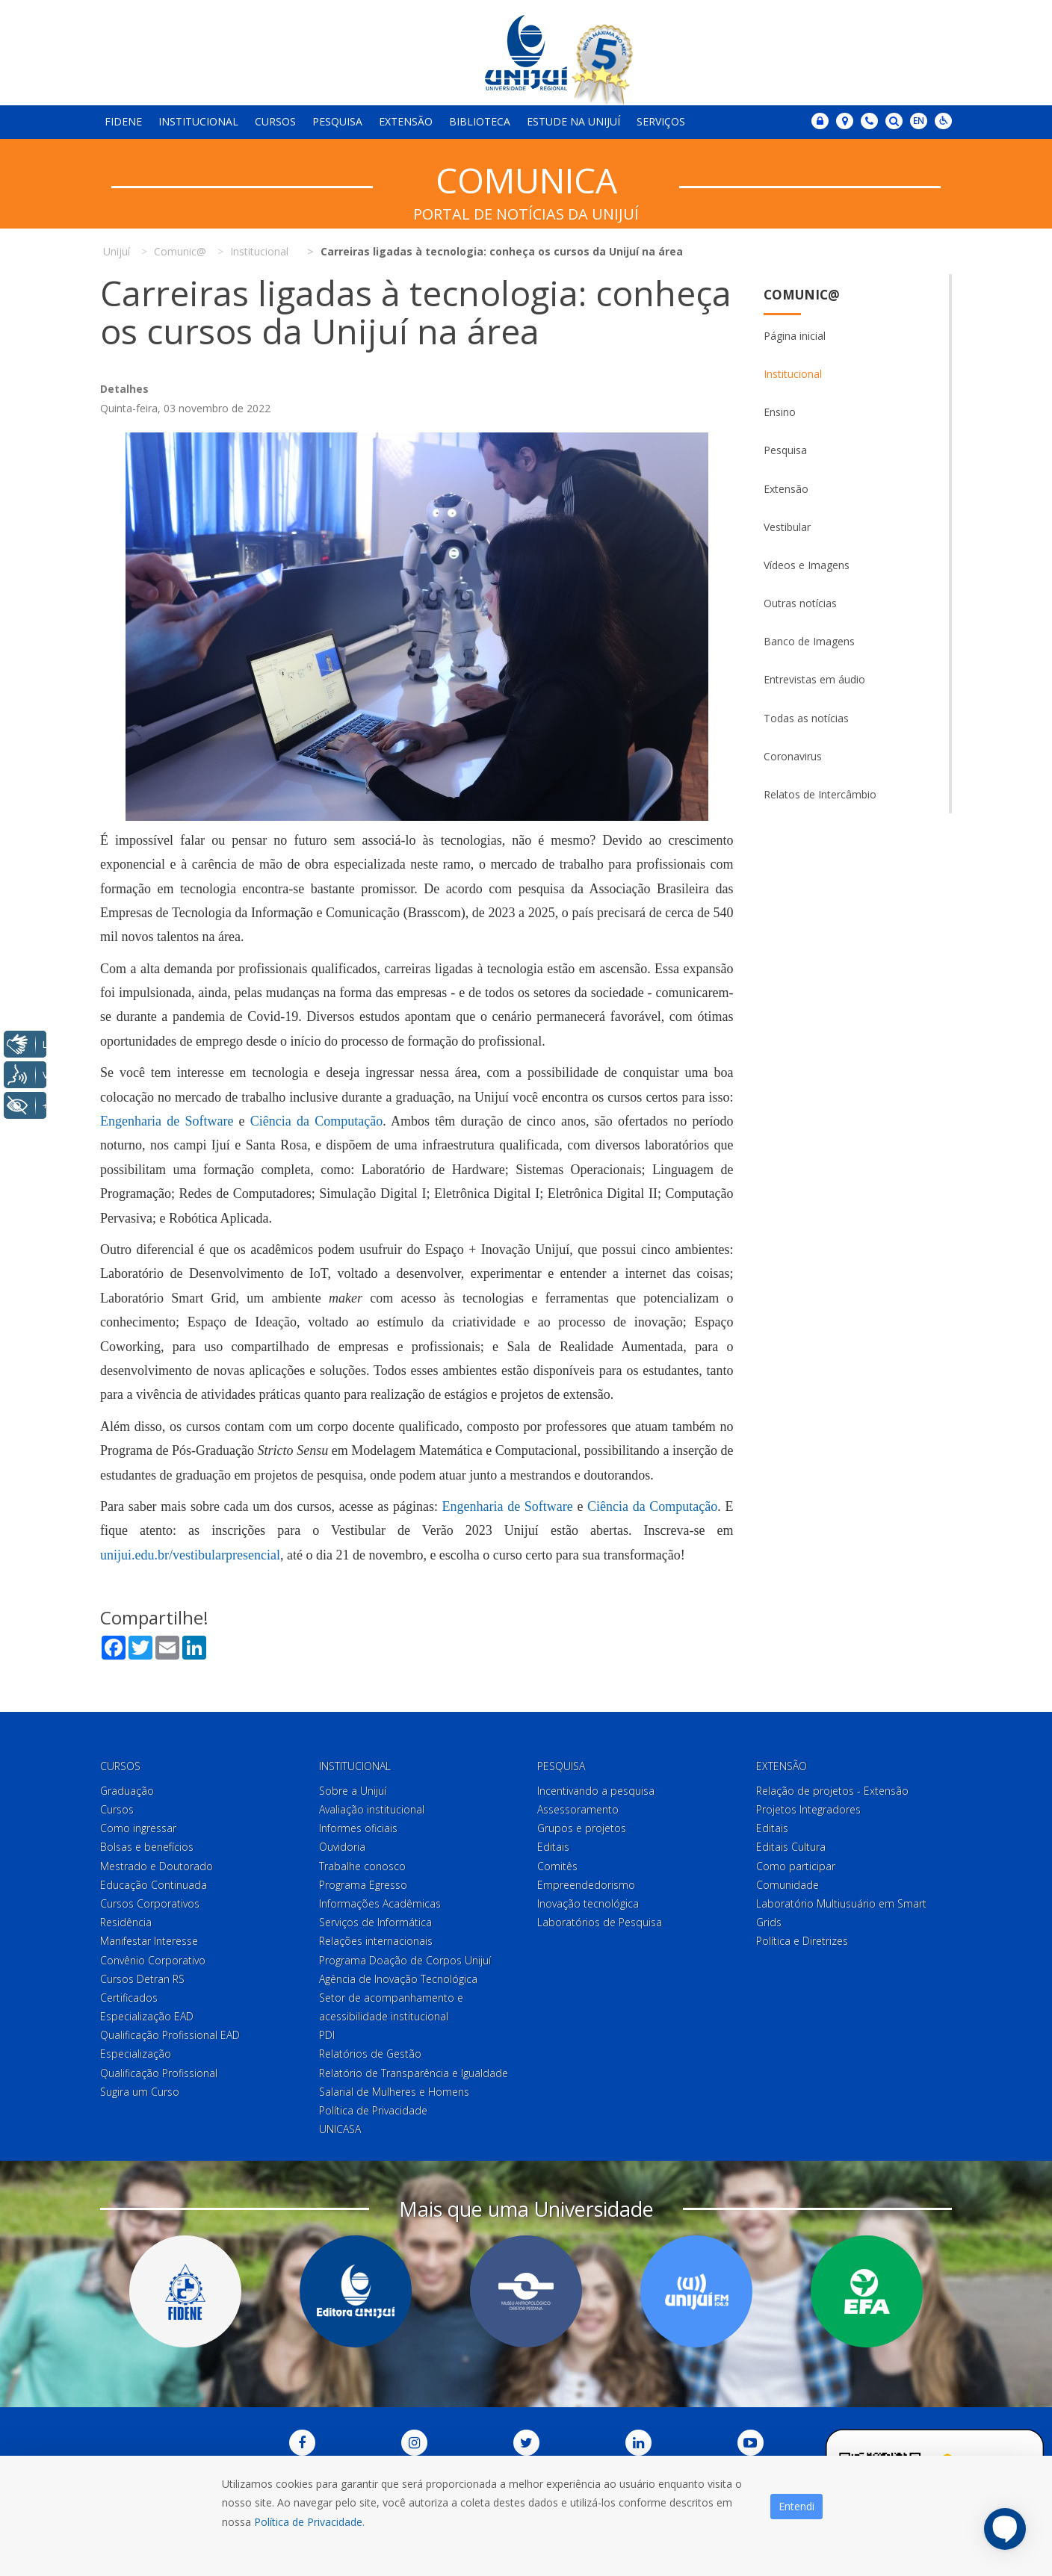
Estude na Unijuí (573, 121)
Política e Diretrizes (802, 1941)
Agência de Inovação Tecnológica (398, 1979)
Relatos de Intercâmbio (820, 794)
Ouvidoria (342, 1847)
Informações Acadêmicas (380, 1903)
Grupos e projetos (581, 1828)
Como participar (795, 1866)
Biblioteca (479, 121)
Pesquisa (337, 121)
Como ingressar (138, 1828)
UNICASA (340, 2129)
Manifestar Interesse (149, 1941)
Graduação (127, 1791)
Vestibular (787, 527)
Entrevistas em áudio (814, 679)
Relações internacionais (376, 1941)
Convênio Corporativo (152, 1960)
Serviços (661, 121)
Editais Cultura (791, 1847)
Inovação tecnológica (588, 1903)
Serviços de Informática (375, 1922)
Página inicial (795, 336)
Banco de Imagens (809, 641)
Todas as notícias (806, 718)
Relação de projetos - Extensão (832, 1791)
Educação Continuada (153, 1885)
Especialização (135, 2053)
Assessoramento (578, 1809)
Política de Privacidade (373, 2110)
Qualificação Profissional (158, 2073)
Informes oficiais (358, 1828)
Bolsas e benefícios (147, 1847)
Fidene (123, 121)
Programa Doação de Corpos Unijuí (405, 1960)
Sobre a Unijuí (352, 1791)
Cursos (275, 121)
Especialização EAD (147, 2016)
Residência (126, 1922)
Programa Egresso (363, 1885)
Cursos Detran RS (142, 1979)
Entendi (796, 2506)
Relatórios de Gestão (370, 2053)
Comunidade (787, 1885)
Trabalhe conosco (362, 1866)
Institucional (198, 121)
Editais (553, 1847)
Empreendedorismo (586, 1885)
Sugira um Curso (139, 2092)
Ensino (780, 412)
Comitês (557, 1866)
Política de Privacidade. (309, 2522)
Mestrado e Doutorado (156, 1866)
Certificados (129, 1997)
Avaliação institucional (371, 1809)
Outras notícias (800, 603)
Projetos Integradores (808, 1809)
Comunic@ (802, 294)
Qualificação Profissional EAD (170, 2035)
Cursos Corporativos (149, 1903)
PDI (327, 2035)
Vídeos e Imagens (807, 565)
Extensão (406, 121)
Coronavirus (793, 756)
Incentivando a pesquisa (596, 1791)
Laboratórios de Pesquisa (599, 1922)
